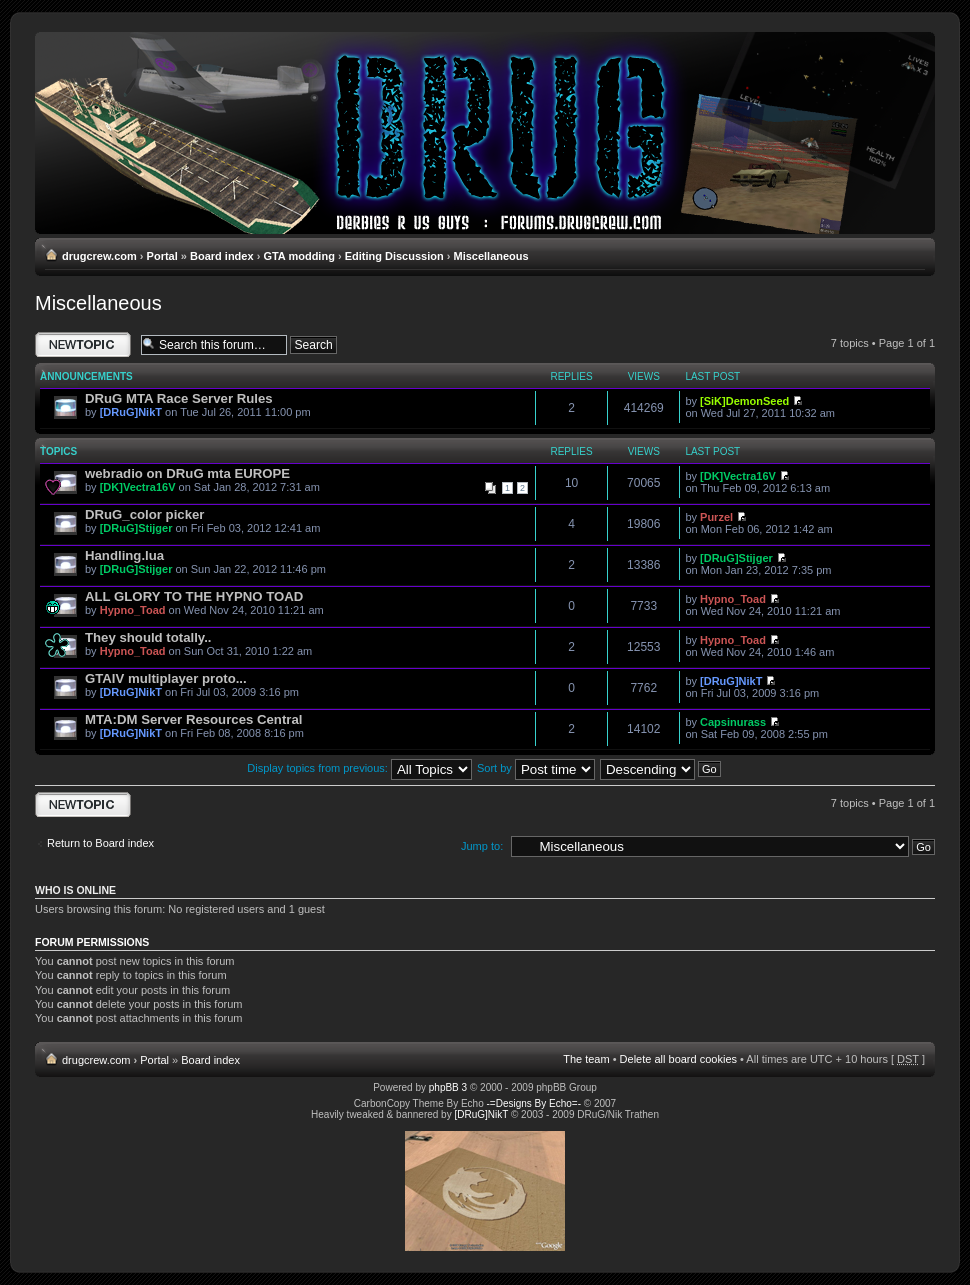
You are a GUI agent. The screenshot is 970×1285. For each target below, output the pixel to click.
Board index (222, 256)
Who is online (75, 890)
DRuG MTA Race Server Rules (179, 398)
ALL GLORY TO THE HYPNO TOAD (194, 596)
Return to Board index (100, 843)
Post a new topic (83, 344)
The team (586, 1059)
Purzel (716, 517)
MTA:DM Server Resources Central (193, 719)
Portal (162, 256)
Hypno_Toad (133, 610)
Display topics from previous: (359, 768)
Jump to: (482, 846)
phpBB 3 (448, 1087)
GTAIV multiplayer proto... (166, 678)
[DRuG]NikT (131, 412)
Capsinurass (733, 722)
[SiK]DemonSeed (744, 401)
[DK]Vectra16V (138, 487)
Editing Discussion (394, 256)
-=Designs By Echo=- (534, 1103)
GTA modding (298, 256)
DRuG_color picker (144, 514)
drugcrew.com (99, 256)
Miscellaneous (490, 256)
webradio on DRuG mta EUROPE (187, 473)
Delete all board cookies (678, 1059)
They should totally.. (148, 637)
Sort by (536, 768)
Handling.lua (124, 555)
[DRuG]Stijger (136, 528)
